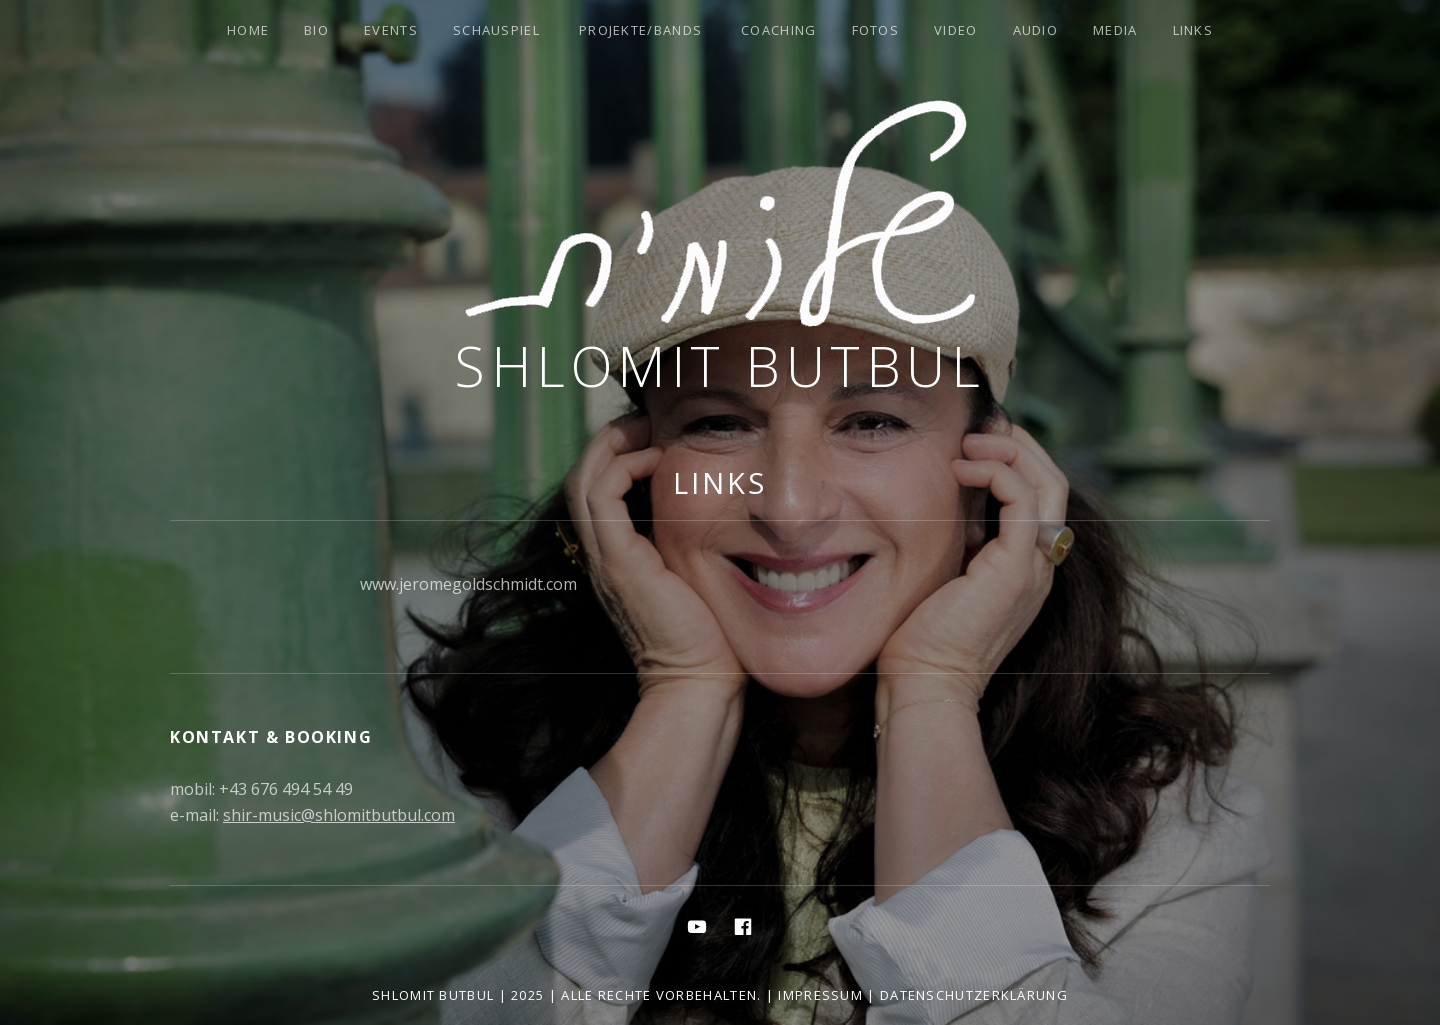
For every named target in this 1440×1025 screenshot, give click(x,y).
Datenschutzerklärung (974, 995)
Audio (1036, 30)
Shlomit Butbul (720, 365)
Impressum (820, 995)
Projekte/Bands (640, 30)
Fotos (876, 30)
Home (248, 30)
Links (1193, 30)
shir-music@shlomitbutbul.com (339, 815)
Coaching (778, 30)
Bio (316, 30)
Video (956, 30)
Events (391, 30)
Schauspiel (496, 30)
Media (1115, 30)
